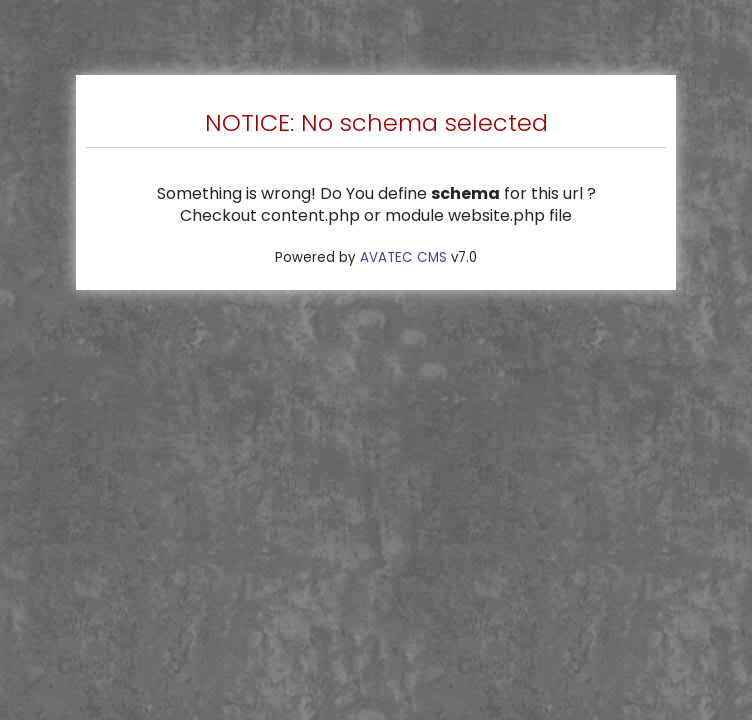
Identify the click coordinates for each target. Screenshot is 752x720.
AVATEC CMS (403, 257)
